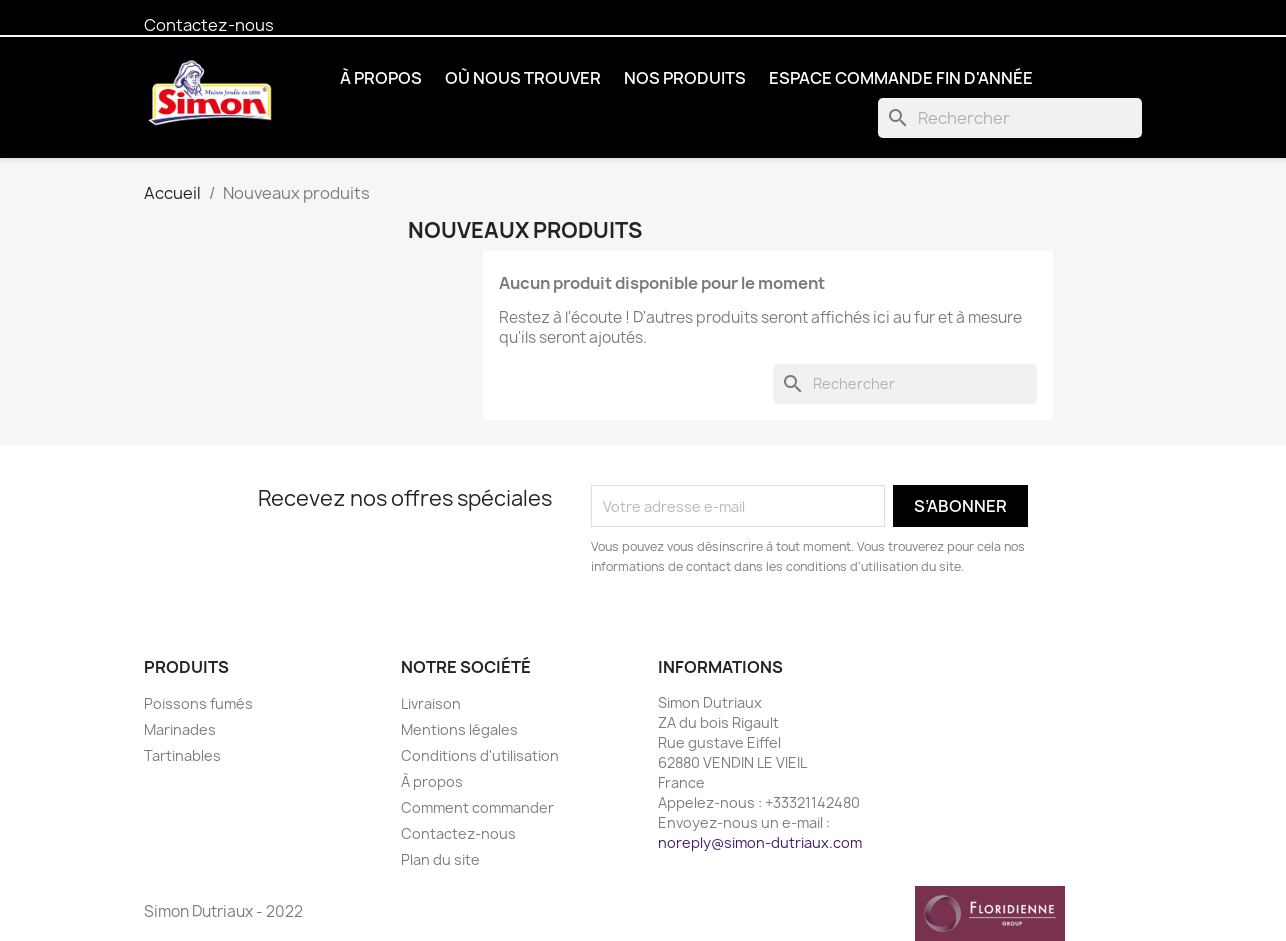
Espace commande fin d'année (901, 78)
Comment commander (477, 807)
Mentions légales (459, 729)
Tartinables (182, 755)
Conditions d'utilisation (480, 755)
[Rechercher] (1010, 118)
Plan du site (440, 859)
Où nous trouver (523, 78)
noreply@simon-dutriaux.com (760, 842)
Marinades (180, 729)
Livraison (431, 703)
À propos (381, 78)
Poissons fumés (198, 703)
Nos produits (685, 78)
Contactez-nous (209, 25)
